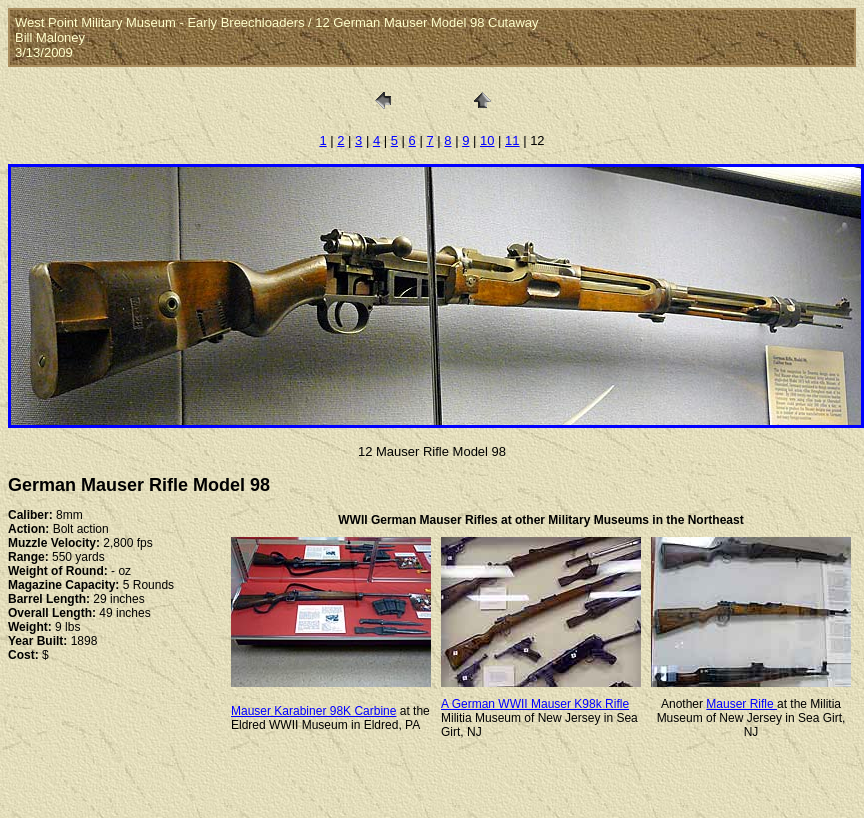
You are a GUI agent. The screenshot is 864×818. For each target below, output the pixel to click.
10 (487, 140)
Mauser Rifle (741, 704)
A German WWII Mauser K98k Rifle (535, 704)
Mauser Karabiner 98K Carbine (313, 711)
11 (512, 140)
